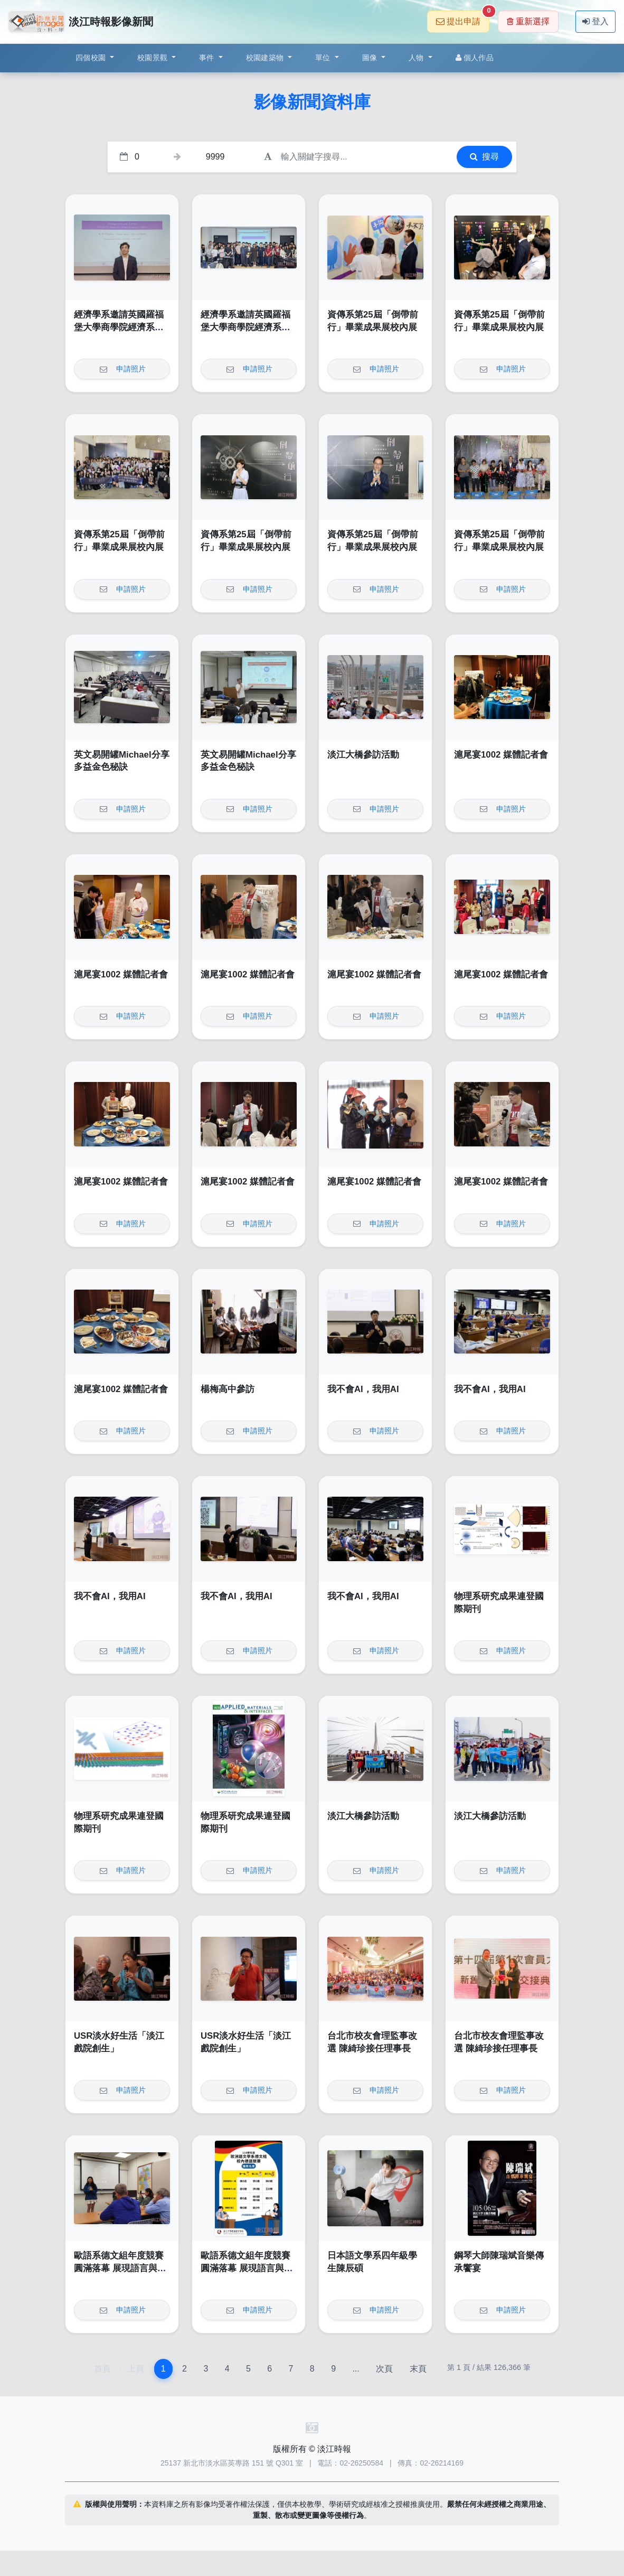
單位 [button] (324, 57)
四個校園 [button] (91, 57)
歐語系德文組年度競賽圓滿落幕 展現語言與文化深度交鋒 (120, 2268)
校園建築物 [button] (266, 57)
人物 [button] (417, 57)
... (355, 2368)
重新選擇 (528, 21)
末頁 (418, 2368)
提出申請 (462, 18)
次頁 (384, 2368)
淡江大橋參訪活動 (363, 755)
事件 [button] (207, 57)
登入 (595, 21)
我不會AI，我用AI (363, 1389)
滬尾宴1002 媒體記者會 (501, 755)
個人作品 (475, 57)
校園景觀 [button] (153, 57)
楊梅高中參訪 (227, 1389)
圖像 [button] (371, 57)
